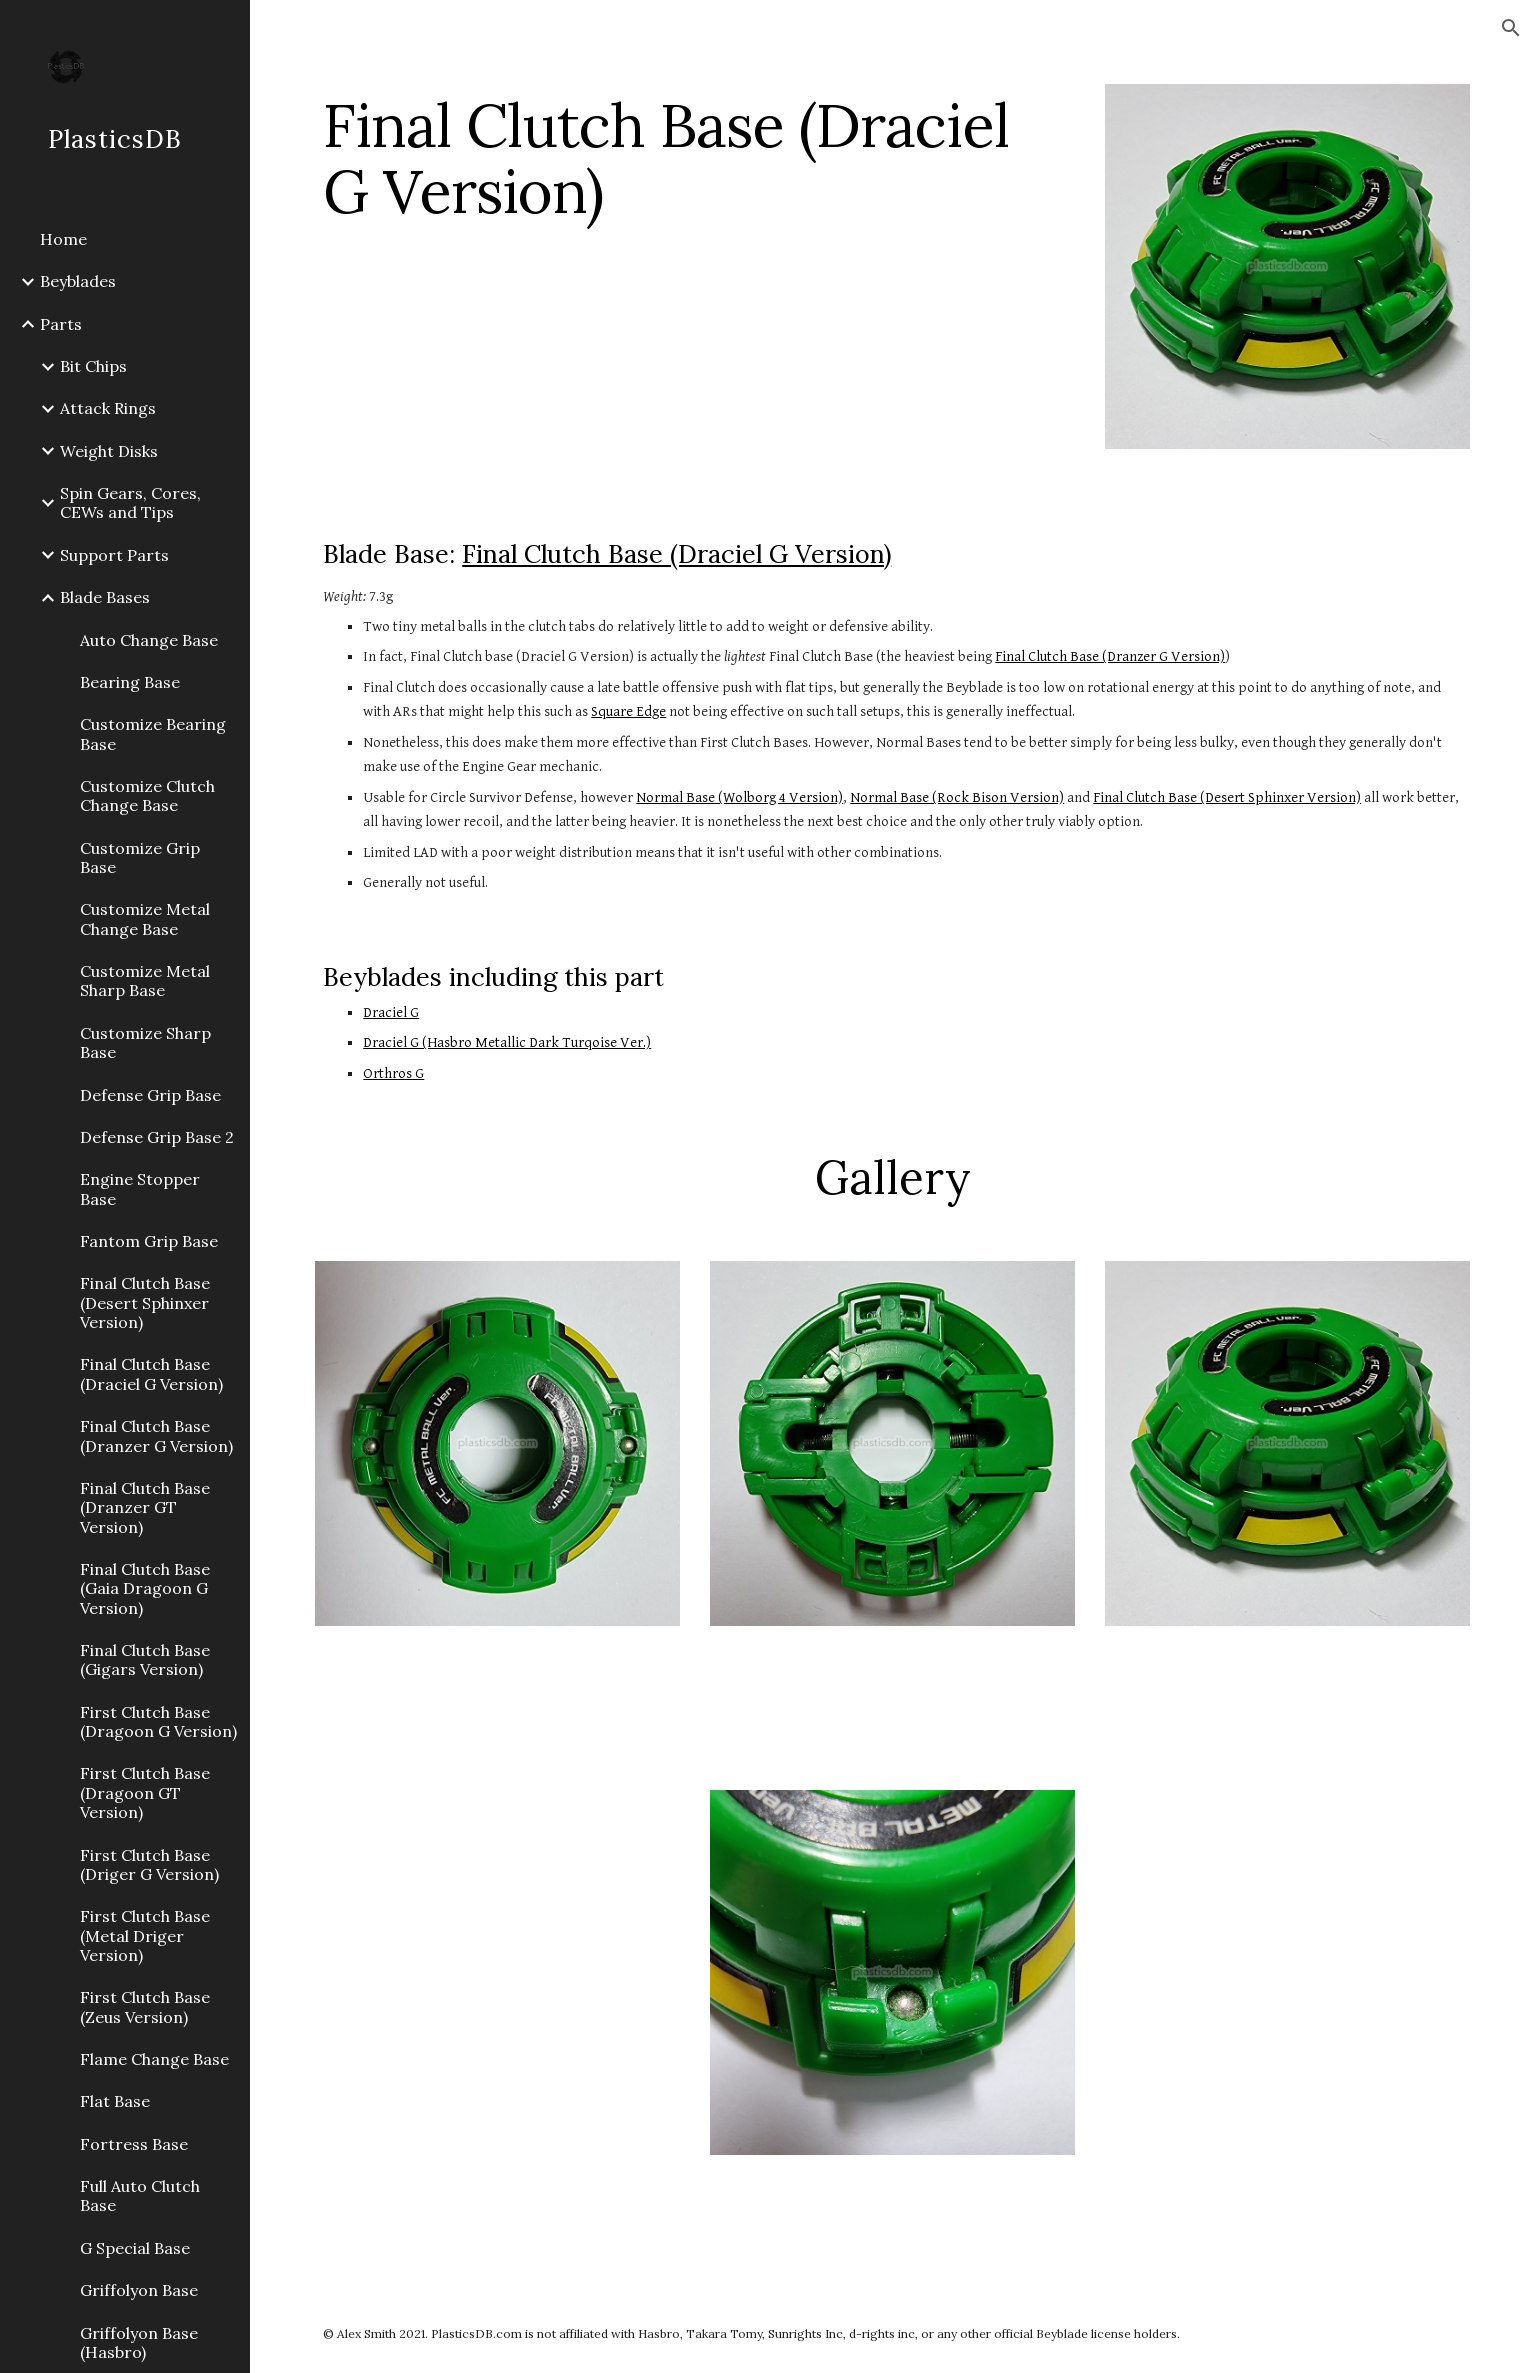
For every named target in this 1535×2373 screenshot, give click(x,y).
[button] (1511, 28)
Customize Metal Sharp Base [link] (145, 980)
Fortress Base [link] (134, 2144)
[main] (695, 158)
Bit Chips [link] (93, 366)
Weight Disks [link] (109, 451)
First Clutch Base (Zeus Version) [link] (145, 2006)
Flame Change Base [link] (154, 2059)
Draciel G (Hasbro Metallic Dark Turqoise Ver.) (507, 1042)
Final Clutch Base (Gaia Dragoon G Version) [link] (145, 1588)
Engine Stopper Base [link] (140, 1188)
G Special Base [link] (135, 2248)
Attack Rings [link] (108, 408)
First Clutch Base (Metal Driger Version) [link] (145, 1935)
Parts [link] (61, 324)
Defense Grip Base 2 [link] (157, 1137)
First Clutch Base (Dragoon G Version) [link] (158, 1721)
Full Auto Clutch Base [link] (140, 2195)
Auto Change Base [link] (149, 640)
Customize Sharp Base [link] (145, 1042)
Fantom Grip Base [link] (149, 1241)
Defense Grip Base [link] (150, 1095)
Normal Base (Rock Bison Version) (957, 797)
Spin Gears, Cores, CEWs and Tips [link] (130, 502)
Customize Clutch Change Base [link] (147, 795)
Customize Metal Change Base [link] (145, 918)
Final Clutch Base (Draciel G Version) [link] (151, 1373)
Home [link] (63, 239)
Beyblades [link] (78, 281)
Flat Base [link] (115, 2101)
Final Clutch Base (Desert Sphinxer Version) (1227, 797)
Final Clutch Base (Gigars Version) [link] (145, 1659)
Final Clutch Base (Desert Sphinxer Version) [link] (145, 1302)
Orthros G (393, 1073)
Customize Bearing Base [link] (153, 733)
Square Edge (628, 711)
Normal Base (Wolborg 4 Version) (739, 797)
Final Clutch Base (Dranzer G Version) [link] (156, 1435)
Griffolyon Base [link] (139, 2290)
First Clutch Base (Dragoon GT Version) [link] (145, 1792)
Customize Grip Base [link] (140, 857)
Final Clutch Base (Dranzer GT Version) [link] (145, 1507)
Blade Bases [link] (105, 597)
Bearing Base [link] (130, 682)
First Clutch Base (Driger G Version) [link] (149, 1864)
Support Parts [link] (114, 555)
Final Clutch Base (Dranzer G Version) (1110, 656)
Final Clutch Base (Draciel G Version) (676, 554)
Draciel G (391, 1012)
